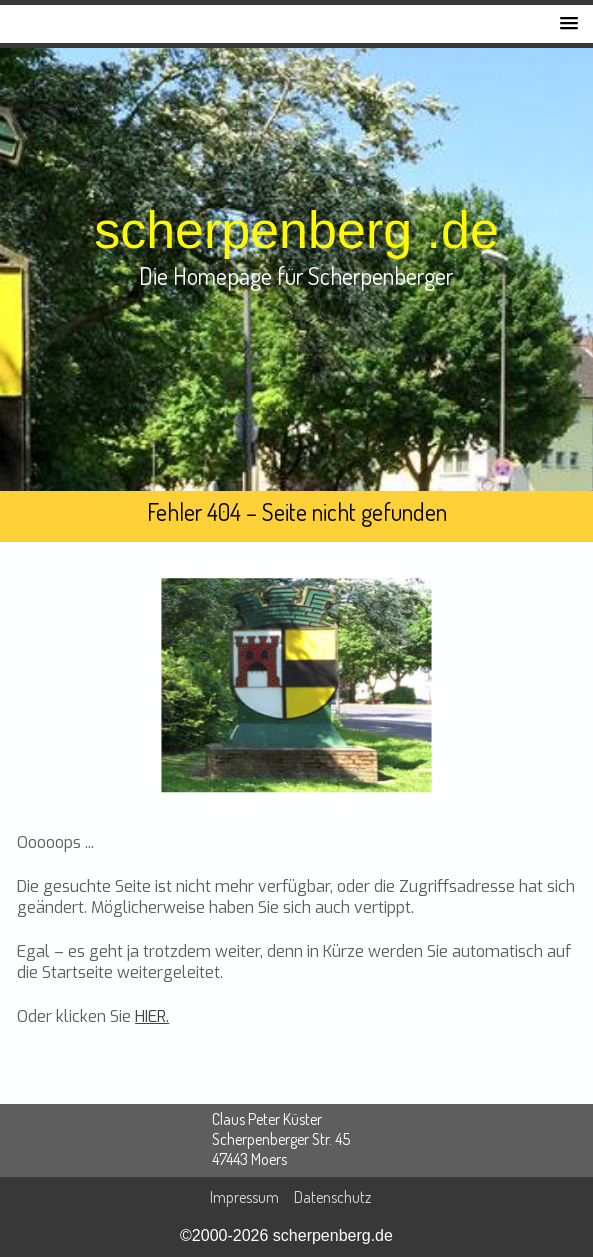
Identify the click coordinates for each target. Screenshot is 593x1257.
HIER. (152, 1016)
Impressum (244, 1197)
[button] (569, 24)
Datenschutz (332, 1197)
